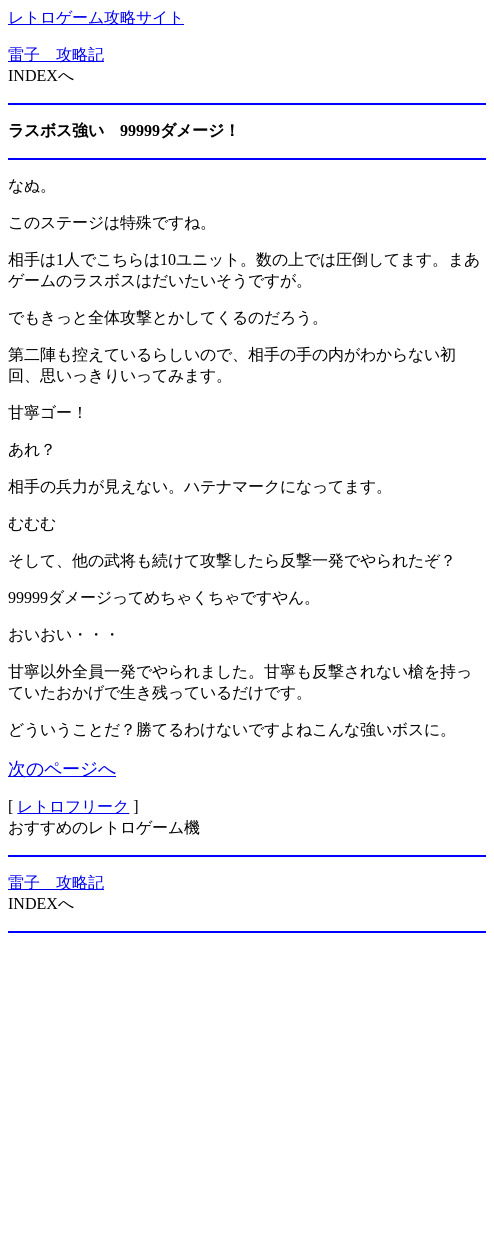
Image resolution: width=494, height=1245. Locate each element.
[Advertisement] (247, 1089)
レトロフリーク (73, 806)
